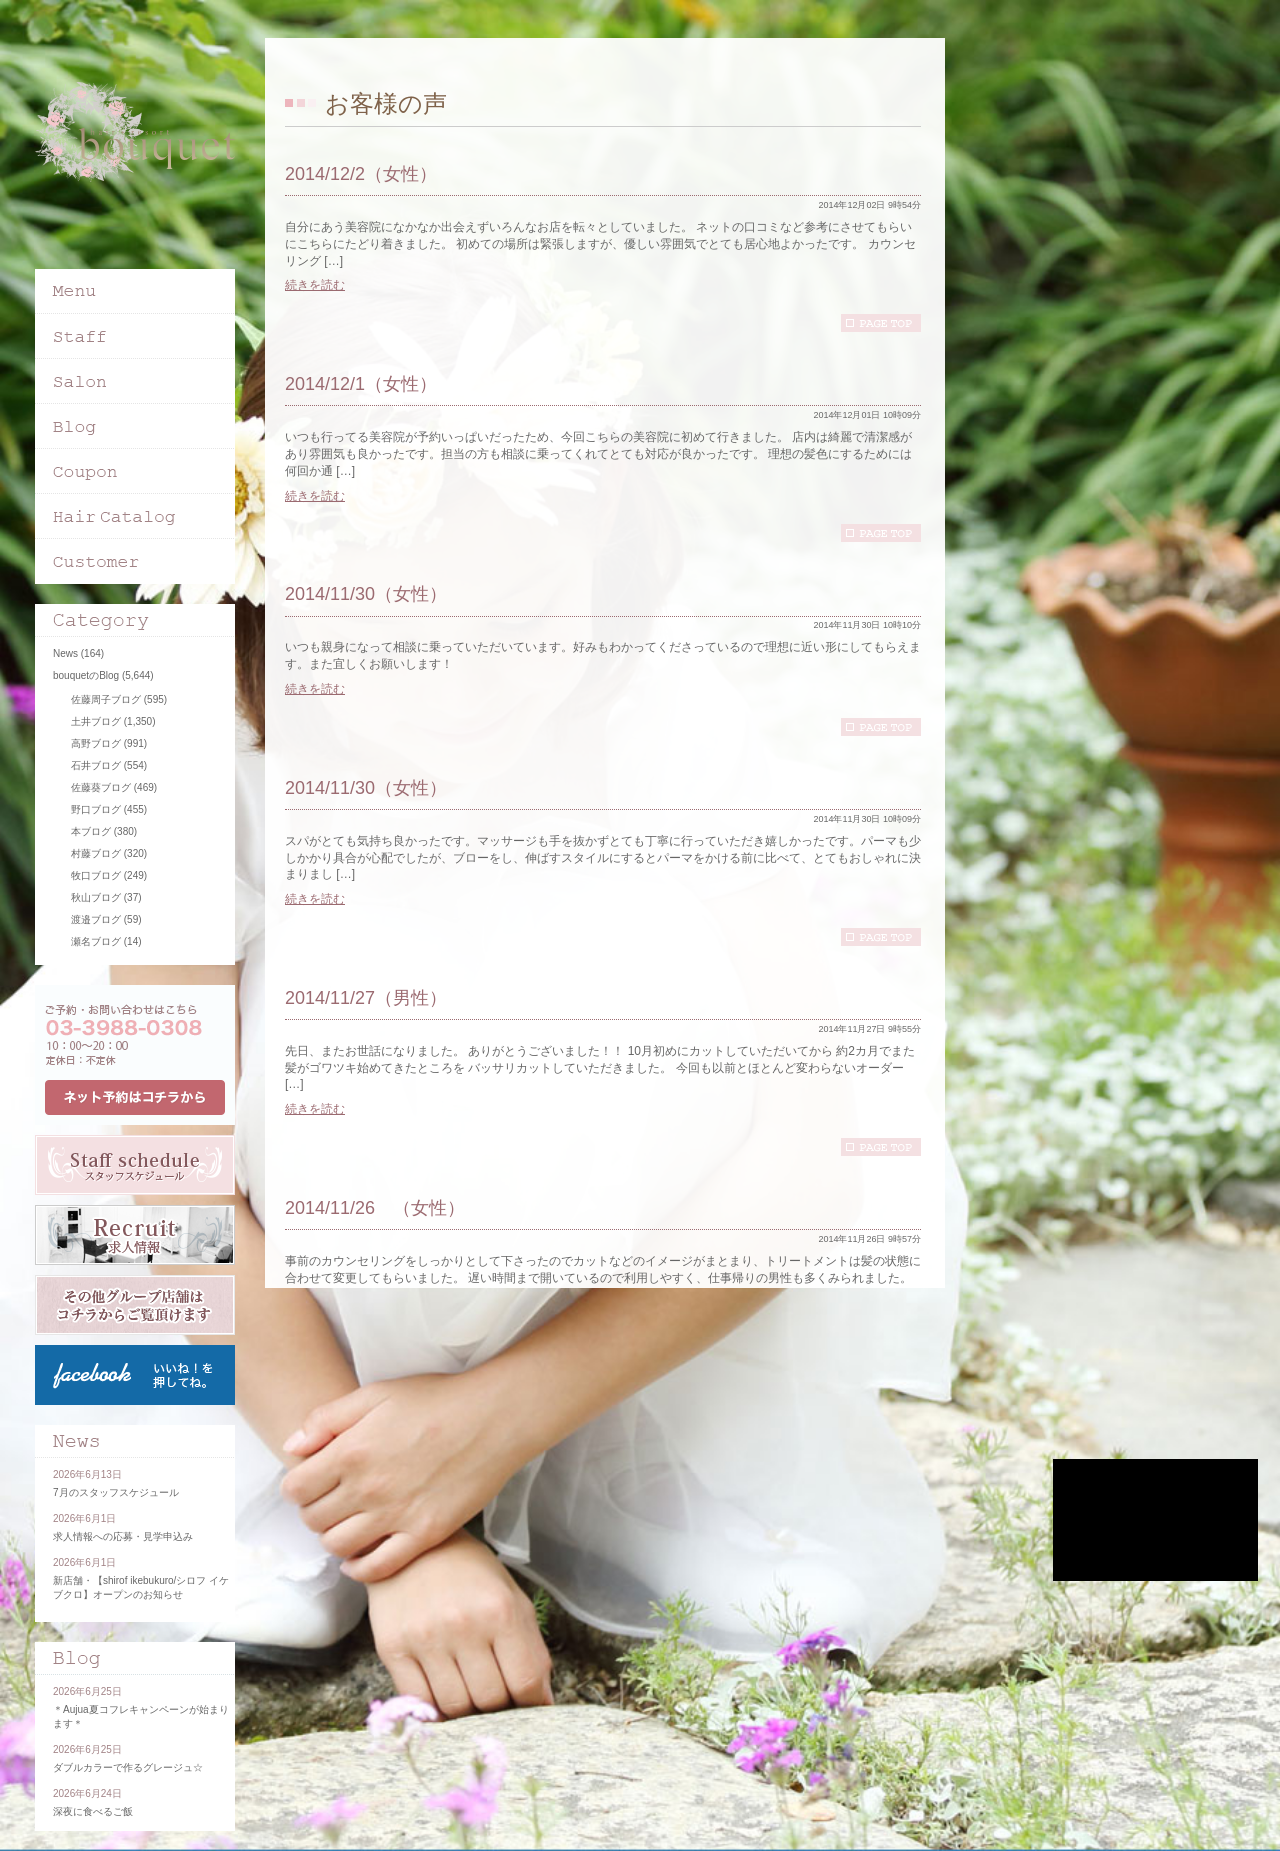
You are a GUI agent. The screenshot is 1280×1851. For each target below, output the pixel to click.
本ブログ (91, 831)
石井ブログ (96, 765)
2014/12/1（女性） (361, 384)
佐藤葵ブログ (101, 787)
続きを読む (315, 285)
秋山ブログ (96, 897)
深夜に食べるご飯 (93, 1811)
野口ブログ (96, 809)
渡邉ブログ (96, 919)
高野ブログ (96, 743)
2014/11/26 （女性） (375, 1208)
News (65, 653)
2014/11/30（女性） (366, 594)
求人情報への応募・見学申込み (123, 1536)
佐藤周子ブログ (106, 699)
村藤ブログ (96, 853)
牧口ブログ (96, 875)
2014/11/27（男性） (366, 998)
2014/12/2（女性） (361, 174)
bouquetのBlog (86, 675)
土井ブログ (96, 721)
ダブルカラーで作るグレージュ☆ (128, 1767)
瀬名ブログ (96, 941)
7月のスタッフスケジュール (116, 1492)
